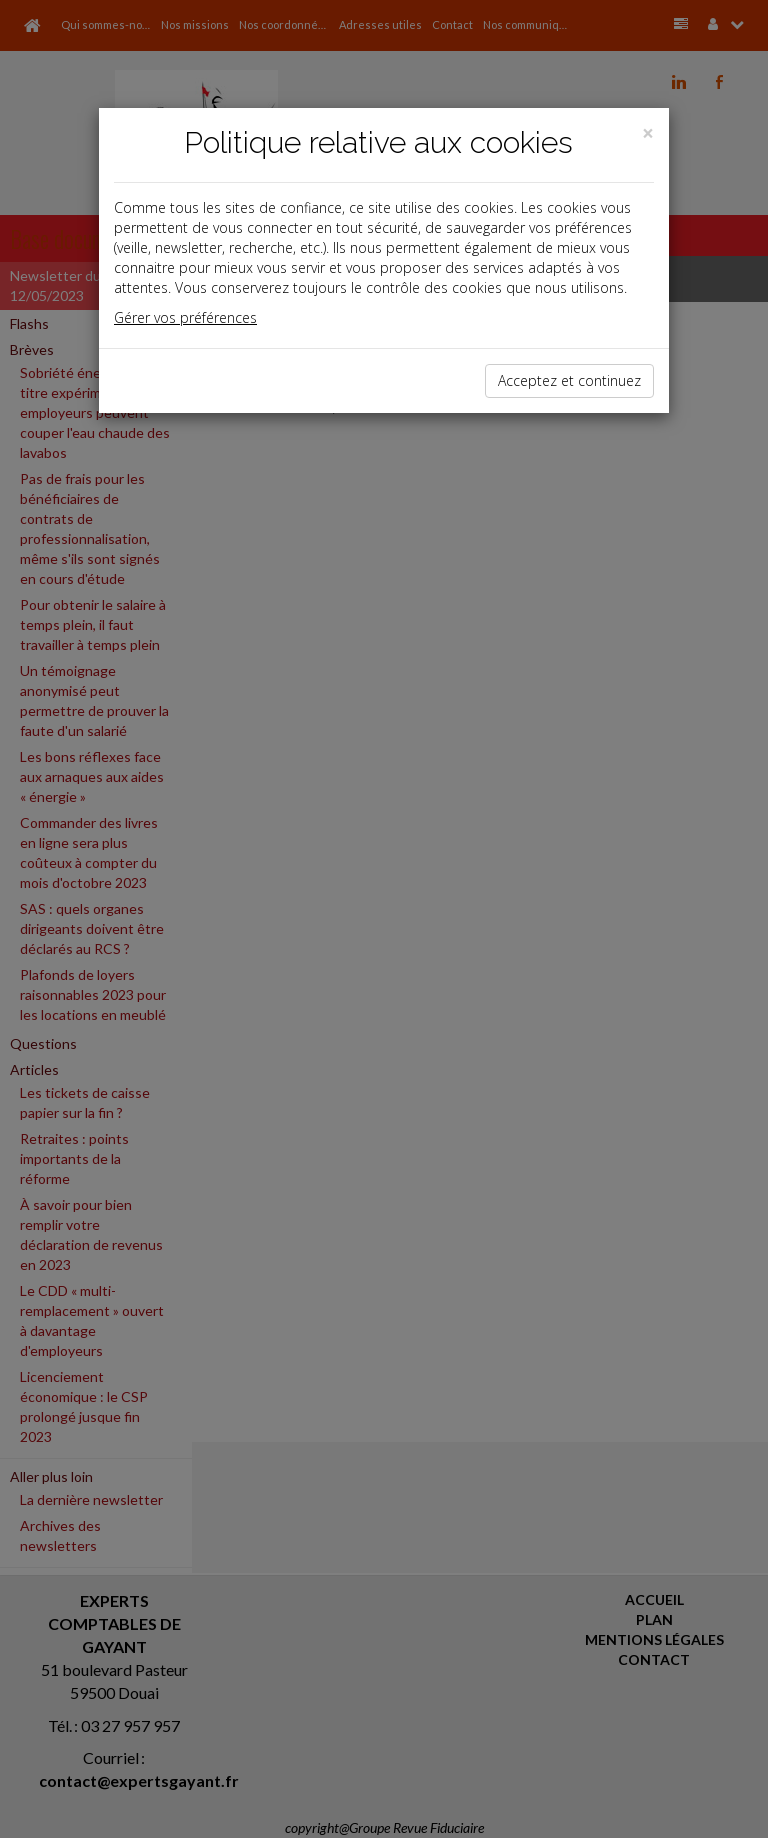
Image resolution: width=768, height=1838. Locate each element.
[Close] (648, 133)
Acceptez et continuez (569, 380)
